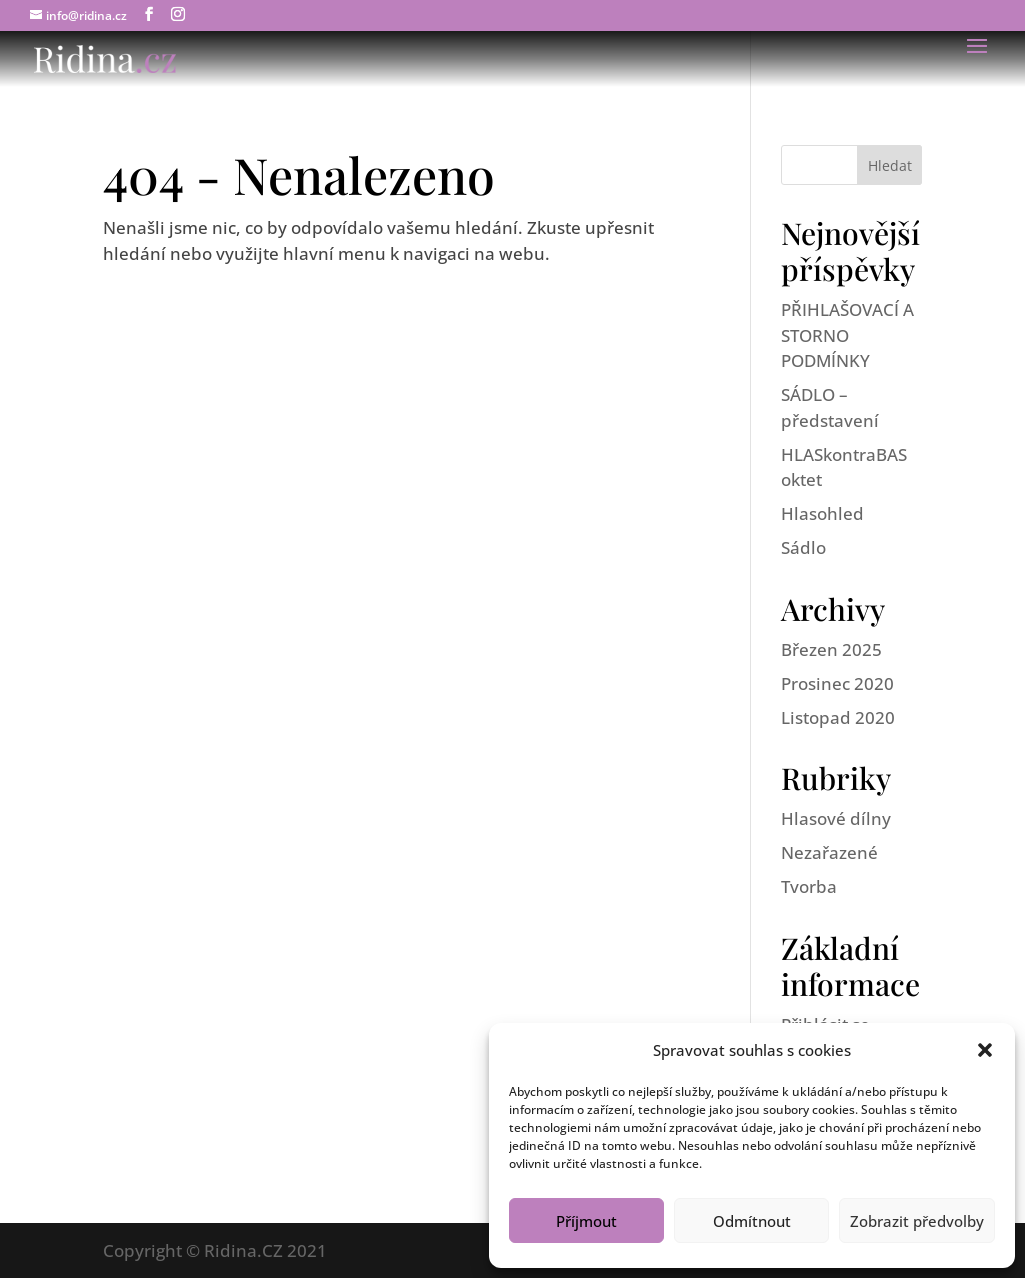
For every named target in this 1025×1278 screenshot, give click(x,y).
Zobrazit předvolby (917, 1221)
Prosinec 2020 (837, 683)
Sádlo (803, 547)
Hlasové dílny (836, 818)
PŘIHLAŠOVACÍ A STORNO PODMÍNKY (847, 335)
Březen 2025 (831, 649)
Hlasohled (822, 513)
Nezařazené (829, 852)
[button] (985, 1050)
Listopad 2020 (838, 717)
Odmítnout (752, 1221)
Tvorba (809, 886)
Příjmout (586, 1221)
